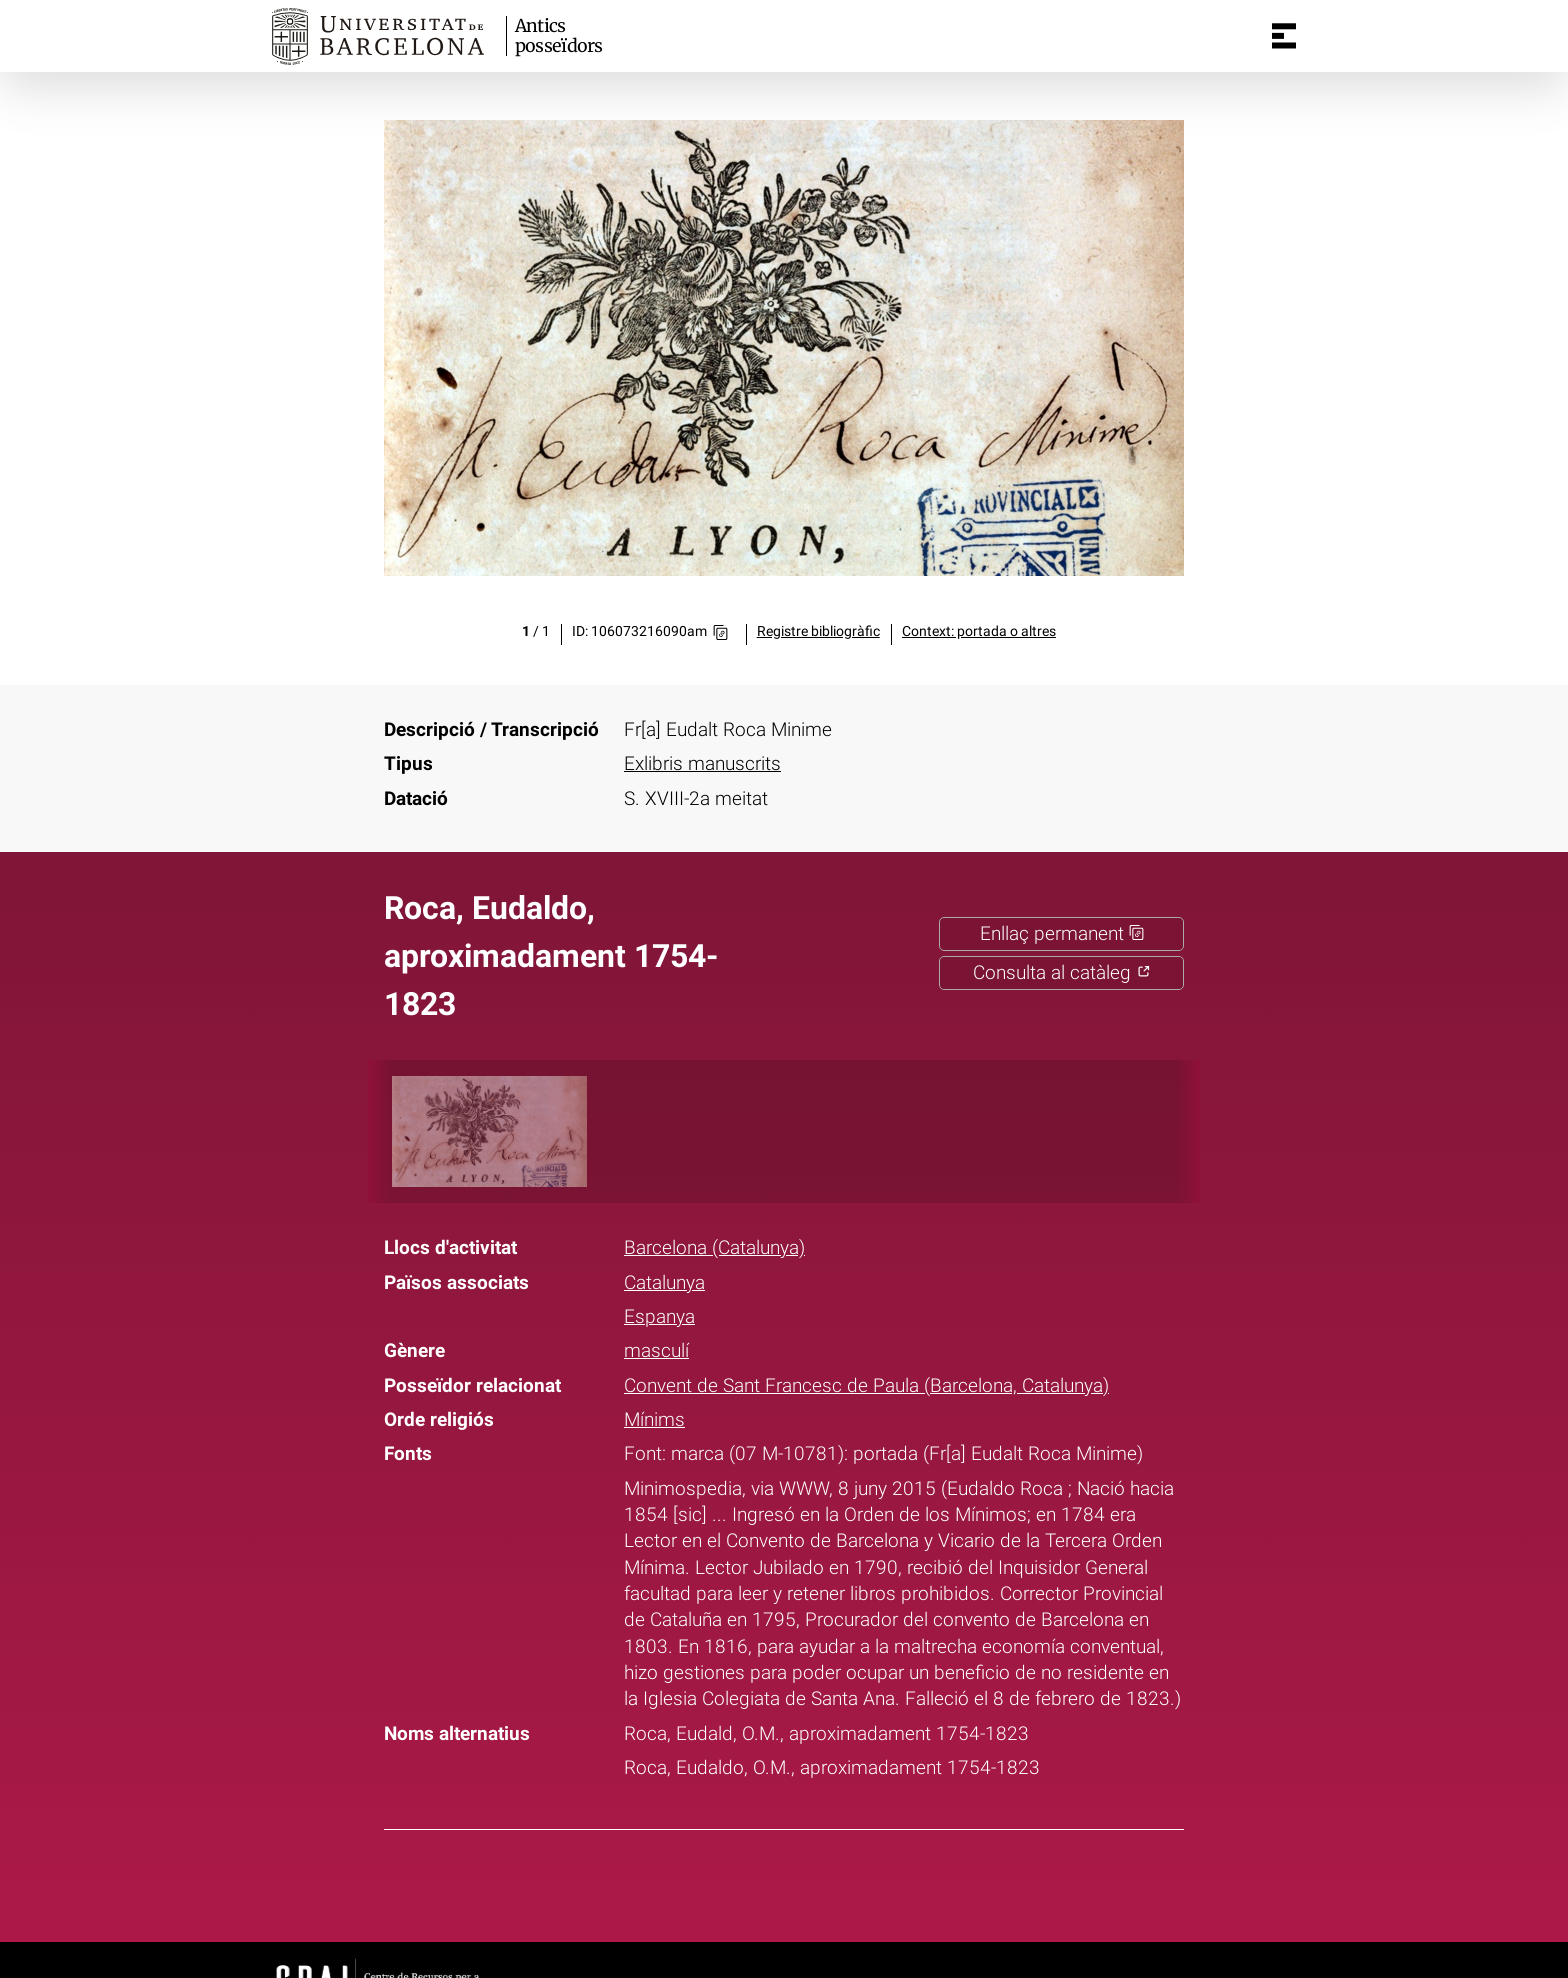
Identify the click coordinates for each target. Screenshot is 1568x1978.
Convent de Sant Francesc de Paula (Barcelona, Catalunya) (866, 1386)
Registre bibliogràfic (818, 631)
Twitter (770, 1882)
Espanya (659, 1317)
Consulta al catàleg (1062, 973)
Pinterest (822, 1882)
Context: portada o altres (979, 631)
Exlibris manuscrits (702, 764)
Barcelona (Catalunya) (714, 1248)
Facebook (718, 1882)
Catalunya (664, 1283)
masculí (656, 1351)
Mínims (654, 1420)
